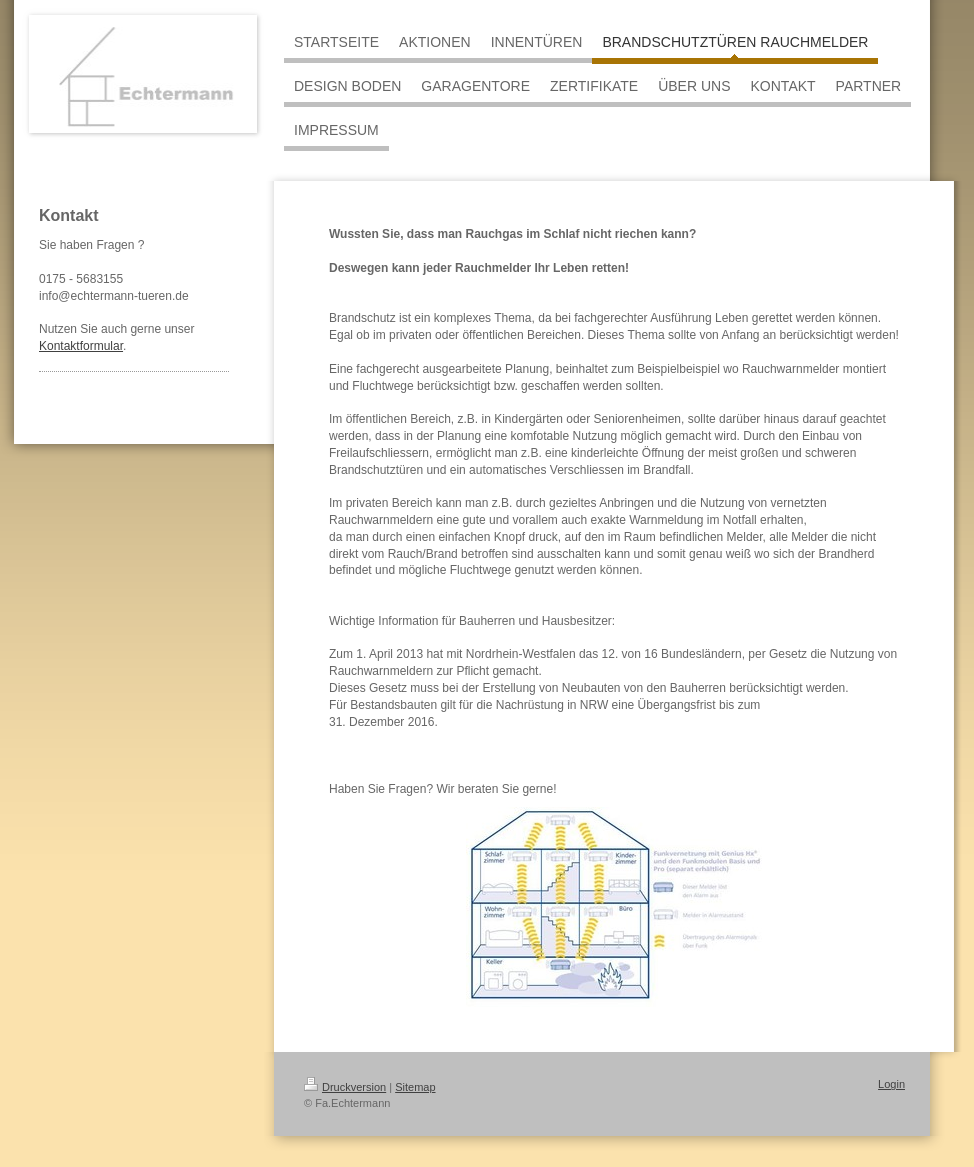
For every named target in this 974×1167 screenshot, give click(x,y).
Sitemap (415, 1087)
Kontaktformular (81, 346)
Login (891, 1084)
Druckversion (345, 1087)
